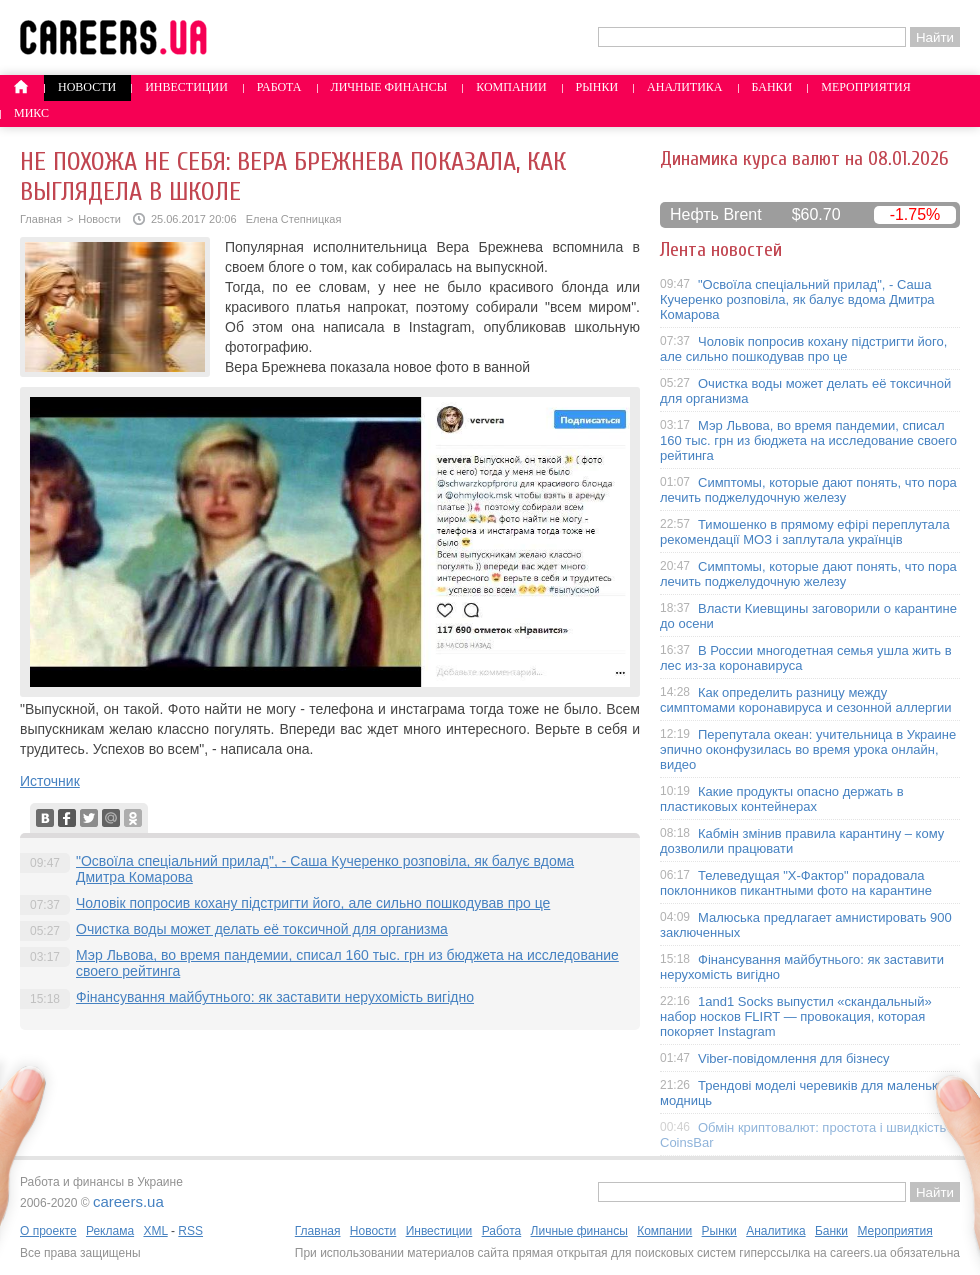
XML (155, 1231)
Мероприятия (866, 87)
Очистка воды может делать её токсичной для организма (262, 929)
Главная (41, 219)
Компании (511, 87)
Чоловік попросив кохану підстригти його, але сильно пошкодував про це (313, 903)
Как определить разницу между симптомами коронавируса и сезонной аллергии (806, 700)
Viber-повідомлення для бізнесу (794, 1058)
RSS (190, 1231)
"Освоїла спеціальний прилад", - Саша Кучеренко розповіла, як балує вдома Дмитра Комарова (797, 299)
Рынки (597, 87)
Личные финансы (389, 87)
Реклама (110, 1231)
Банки (772, 87)
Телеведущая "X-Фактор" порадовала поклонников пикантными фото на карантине (796, 883)
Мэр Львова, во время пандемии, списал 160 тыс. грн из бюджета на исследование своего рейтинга (808, 440)
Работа (279, 87)
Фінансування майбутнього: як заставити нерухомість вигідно (275, 997)
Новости (87, 87)
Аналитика (684, 87)
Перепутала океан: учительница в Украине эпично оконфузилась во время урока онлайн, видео (808, 749)
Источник (50, 781)
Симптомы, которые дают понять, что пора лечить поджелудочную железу (808, 490)
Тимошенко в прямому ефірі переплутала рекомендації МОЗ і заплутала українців (805, 532)
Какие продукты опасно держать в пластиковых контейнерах (782, 799)
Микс (31, 113)
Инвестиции (186, 87)
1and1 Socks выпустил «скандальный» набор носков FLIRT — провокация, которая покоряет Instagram (796, 1016)
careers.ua (128, 1201)
